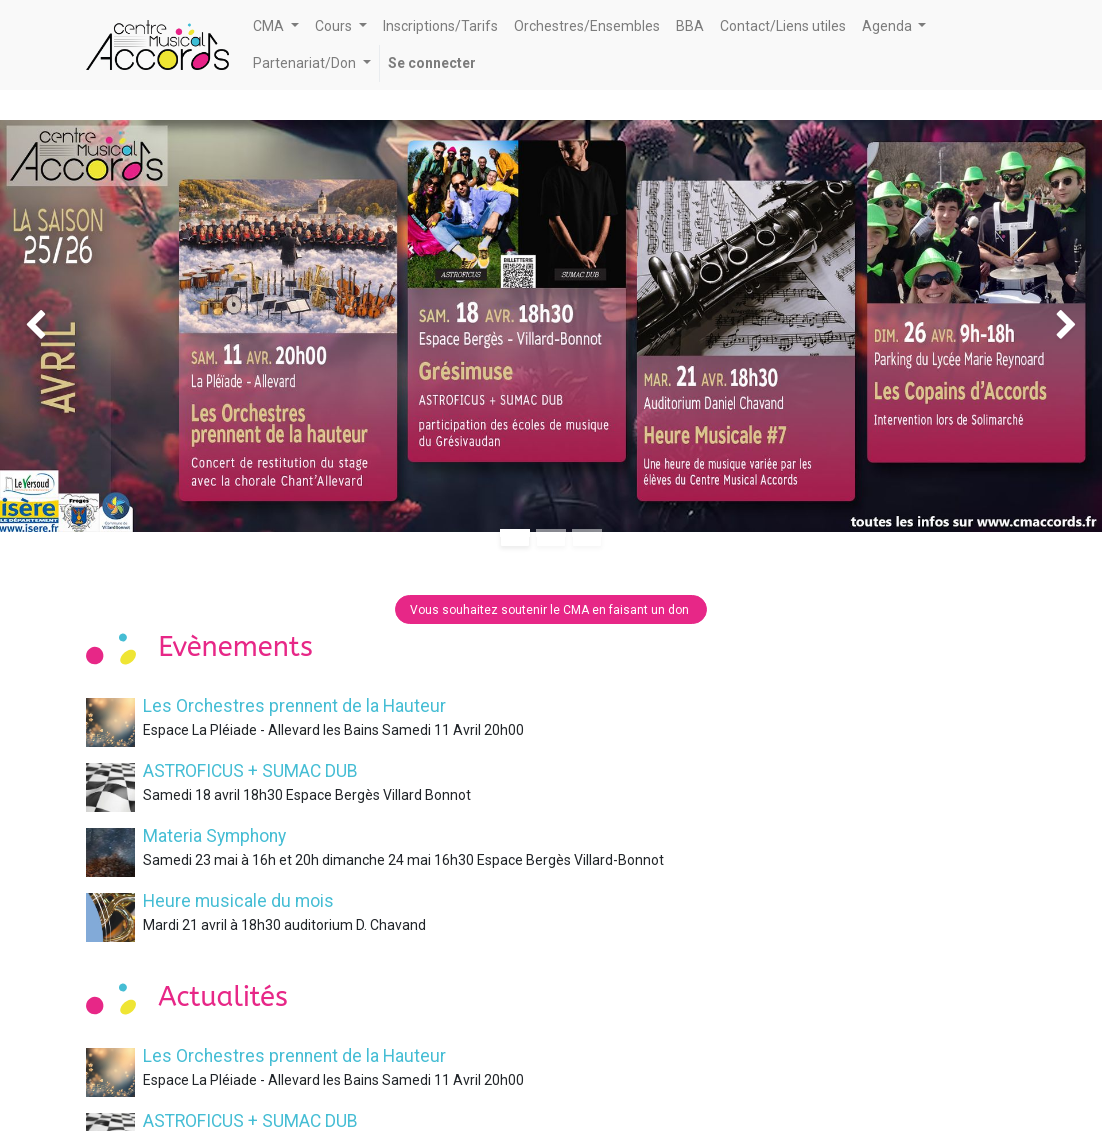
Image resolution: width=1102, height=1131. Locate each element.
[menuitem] (440, 26)
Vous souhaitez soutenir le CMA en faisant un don (551, 610)
